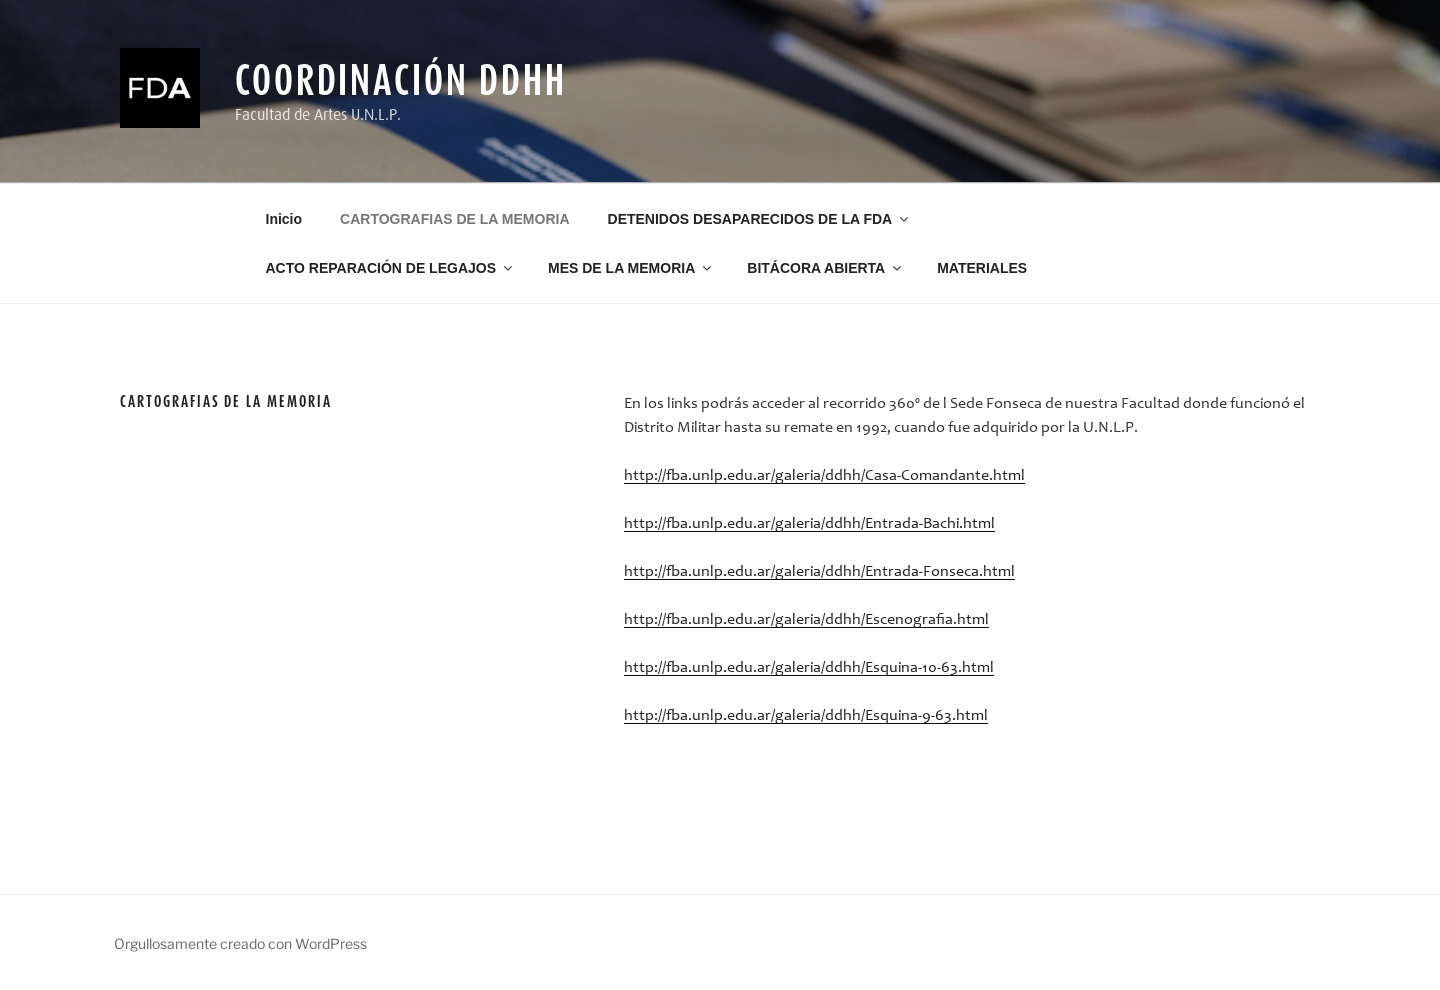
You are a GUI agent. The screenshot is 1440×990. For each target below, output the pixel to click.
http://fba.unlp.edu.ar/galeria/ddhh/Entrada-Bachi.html (809, 524)
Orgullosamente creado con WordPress (240, 943)
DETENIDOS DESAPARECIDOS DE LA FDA (760, 219)
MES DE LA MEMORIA (631, 268)
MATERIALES (982, 268)
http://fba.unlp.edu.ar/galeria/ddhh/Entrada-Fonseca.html (819, 572)
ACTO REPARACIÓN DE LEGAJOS (391, 268)
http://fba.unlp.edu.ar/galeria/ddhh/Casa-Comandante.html (824, 476)
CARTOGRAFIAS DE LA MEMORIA (454, 219)
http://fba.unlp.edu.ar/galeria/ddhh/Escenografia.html (806, 620)
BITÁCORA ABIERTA (825, 268)
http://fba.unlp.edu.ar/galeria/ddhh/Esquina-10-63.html (809, 668)
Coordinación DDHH (401, 79)
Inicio (284, 219)
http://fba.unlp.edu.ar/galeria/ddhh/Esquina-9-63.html (806, 716)
